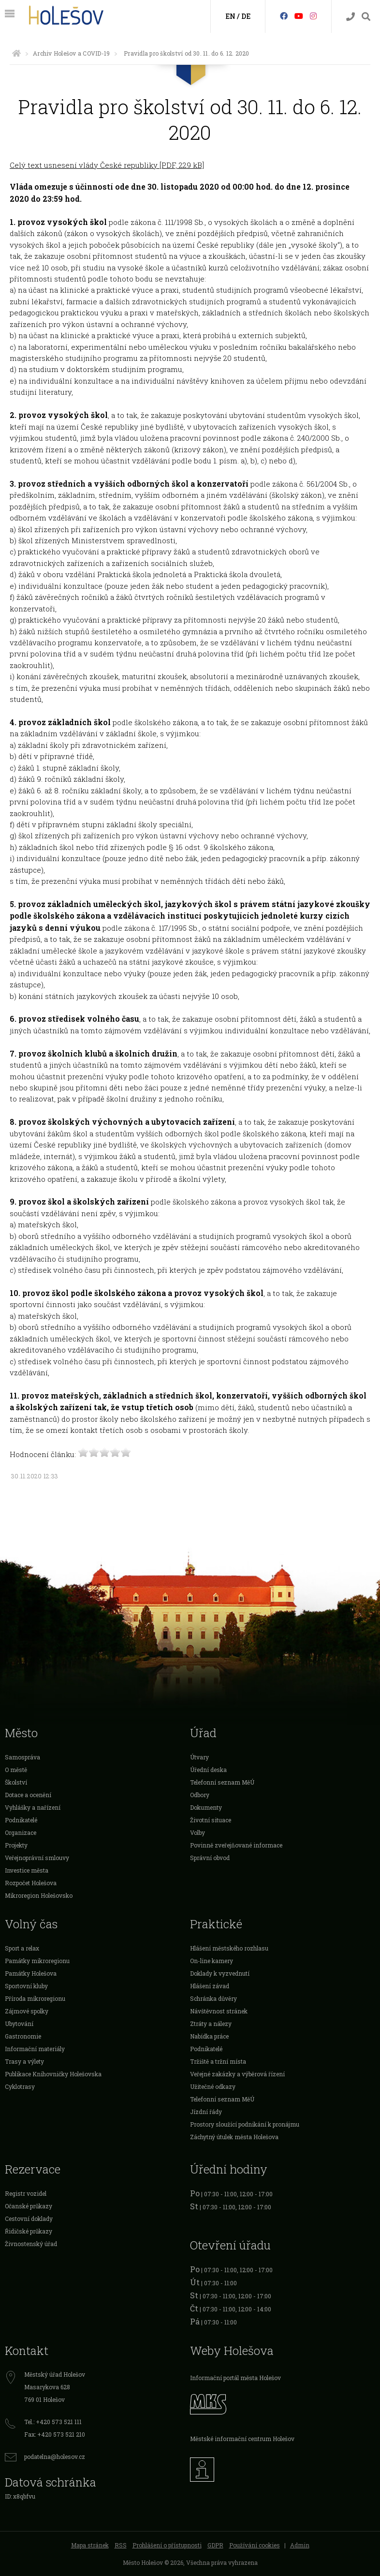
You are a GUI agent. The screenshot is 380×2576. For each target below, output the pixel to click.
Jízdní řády (206, 2111)
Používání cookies (254, 2545)
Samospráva (22, 1757)
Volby (197, 1832)
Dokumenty (206, 1807)
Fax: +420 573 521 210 (54, 2434)
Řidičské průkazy (28, 2231)
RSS (121, 2545)
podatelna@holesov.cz (54, 2456)
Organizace (20, 1832)
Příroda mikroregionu (35, 1998)
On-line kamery (211, 1961)
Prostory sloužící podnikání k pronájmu (244, 2124)
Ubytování (19, 2023)
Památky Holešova (31, 1973)
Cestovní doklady (29, 2218)
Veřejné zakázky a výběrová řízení (237, 2074)
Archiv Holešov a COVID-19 (71, 53)
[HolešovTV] (299, 16)
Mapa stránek (90, 2545)
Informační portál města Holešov (235, 2378)
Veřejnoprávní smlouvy (37, 1857)
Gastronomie (23, 2036)
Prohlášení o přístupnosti (167, 2545)
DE (245, 16)
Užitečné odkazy (212, 2086)
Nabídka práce (209, 2036)
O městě (16, 1769)
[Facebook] (284, 16)
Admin (299, 2545)
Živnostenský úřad (31, 2244)
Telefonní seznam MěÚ (222, 1782)
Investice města (26, 1870)
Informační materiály (35, 2049)
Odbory (199, 1795)
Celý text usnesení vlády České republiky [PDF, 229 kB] (107, 165)
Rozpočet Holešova (31, 1883)
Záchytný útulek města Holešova (234, 2137)
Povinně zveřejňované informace (236, 1845)
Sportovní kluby (26, 1986)
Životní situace (210, 1820)
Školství (16, 1782)
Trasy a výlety (24, 2061)
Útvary (199, 1757)
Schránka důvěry (213, 1998)
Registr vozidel (25, 2193)
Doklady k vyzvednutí (219, 1973)
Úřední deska (208, 1769)
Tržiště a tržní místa (218, 2061)
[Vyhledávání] (366, 17)
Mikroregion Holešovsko (39, 1895)
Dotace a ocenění (28, 1795)
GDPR (215, 2545)
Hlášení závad (209, 1986)
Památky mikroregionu (37, 1961)
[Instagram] (313, 16)
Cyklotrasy (20, 2086)
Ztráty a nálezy (211, 2023)
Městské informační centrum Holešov (242, 2438)
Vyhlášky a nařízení (32, 1807)
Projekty (16, 1845)
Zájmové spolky (26, 2011)
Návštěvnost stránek (219, 2011)
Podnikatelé (21, 1820)
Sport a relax (22, 1948)
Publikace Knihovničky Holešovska (53, 2074)
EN (230, 16)
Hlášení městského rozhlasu (229, 1948)
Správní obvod (210, 1857)
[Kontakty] (350, 17)
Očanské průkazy (28, 2206)
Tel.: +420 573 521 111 (53, 2422)
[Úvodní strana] (16, 53)
